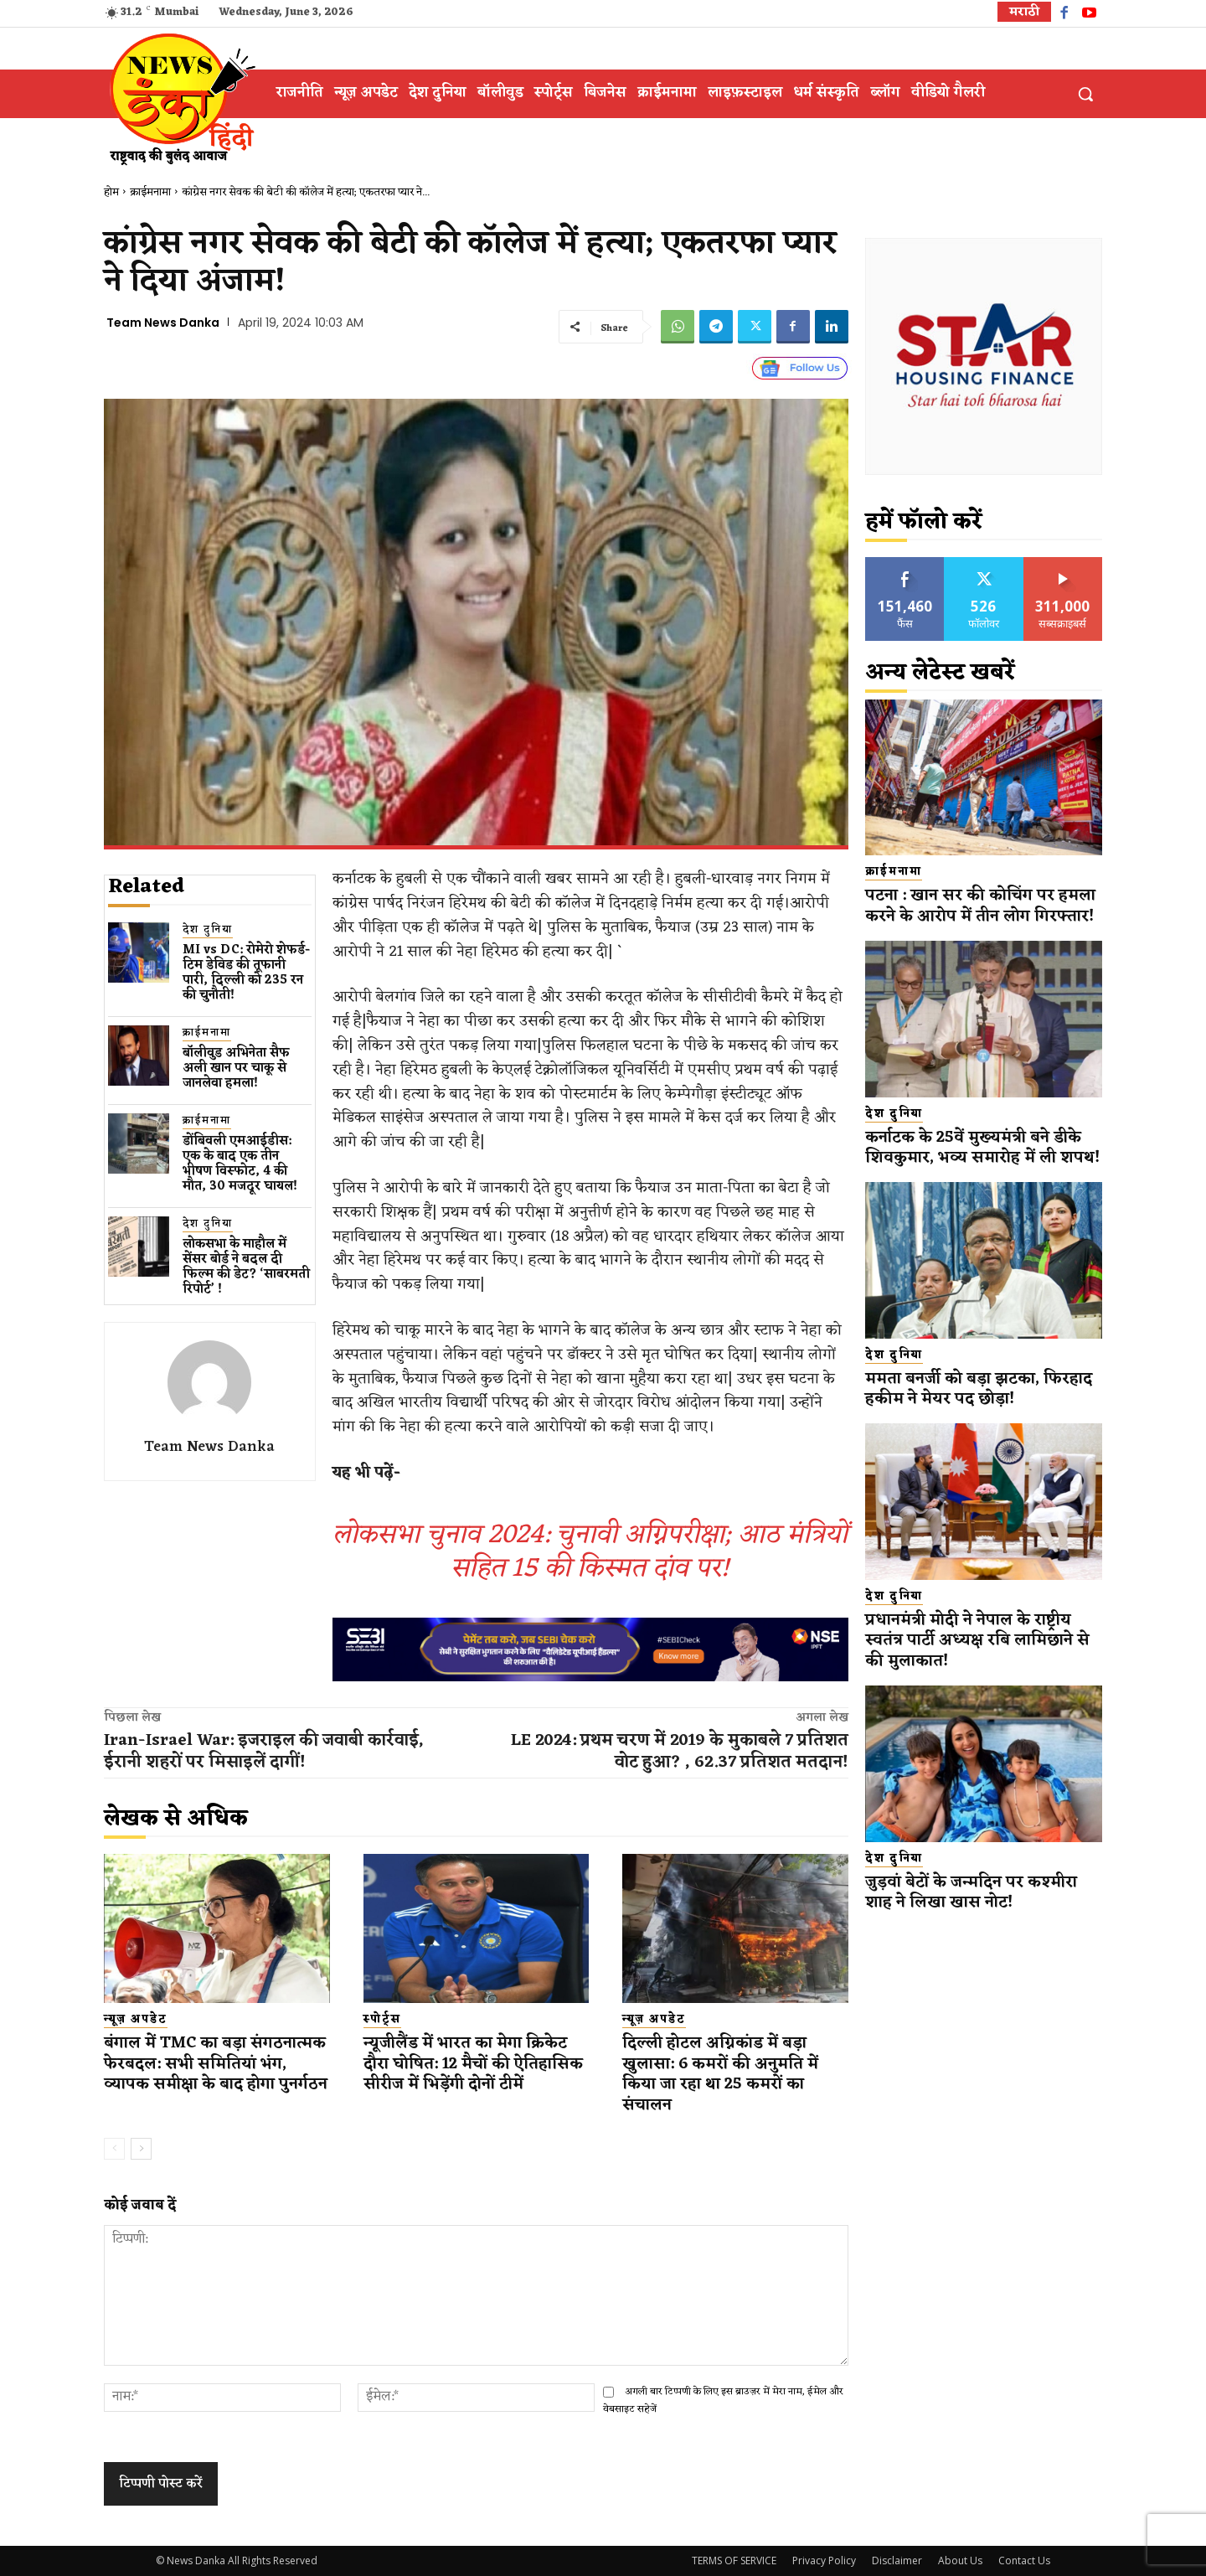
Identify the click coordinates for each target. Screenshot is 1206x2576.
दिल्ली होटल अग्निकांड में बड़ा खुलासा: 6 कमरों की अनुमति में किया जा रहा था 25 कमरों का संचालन (720, 2074)
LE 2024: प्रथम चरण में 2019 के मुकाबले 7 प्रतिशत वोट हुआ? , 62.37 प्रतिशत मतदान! (679, 1752)
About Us (960, 2560)
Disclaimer (897, 2560)
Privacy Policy (824, 2560)
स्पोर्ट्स (382, 2019)
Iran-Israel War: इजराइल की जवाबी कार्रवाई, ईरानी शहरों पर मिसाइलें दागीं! (264, 1752)
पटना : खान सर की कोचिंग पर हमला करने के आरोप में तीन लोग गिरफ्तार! (980, 906)
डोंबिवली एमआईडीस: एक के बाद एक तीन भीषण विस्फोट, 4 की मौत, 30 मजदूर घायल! (240, 1164)
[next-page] (141, 2149)
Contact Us (1024, 2560)
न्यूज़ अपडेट (136, 2019)
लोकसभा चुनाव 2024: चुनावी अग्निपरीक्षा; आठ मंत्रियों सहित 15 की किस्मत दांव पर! (590, 1552)
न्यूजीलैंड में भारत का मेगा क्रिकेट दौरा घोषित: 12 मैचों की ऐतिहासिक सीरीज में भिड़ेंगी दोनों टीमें (473, 2063)
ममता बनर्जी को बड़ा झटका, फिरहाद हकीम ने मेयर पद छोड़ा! (978, 1389)
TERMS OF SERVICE (734, 2560)
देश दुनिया (208, 930)
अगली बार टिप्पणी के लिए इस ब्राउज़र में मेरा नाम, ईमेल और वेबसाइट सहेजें (723, 2400)
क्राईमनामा (150, 192)
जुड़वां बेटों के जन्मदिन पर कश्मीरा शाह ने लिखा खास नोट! (971, 1893)
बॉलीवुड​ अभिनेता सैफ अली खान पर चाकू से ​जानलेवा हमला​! (236, 1068)
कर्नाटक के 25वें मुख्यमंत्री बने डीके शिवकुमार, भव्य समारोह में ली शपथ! (982, 1148)
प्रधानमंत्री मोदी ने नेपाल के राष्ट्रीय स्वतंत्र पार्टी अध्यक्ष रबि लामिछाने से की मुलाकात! (977, 1640)
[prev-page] (114, 2149)
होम (111, 192)
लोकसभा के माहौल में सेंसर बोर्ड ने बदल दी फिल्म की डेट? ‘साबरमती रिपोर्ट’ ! (246, 1267)
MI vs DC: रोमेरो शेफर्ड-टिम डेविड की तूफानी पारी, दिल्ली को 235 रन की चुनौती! (246, 973)
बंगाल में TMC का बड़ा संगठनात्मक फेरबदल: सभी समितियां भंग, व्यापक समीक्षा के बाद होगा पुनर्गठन (216, 2063)
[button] (1085, 94)
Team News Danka (162, 322)
